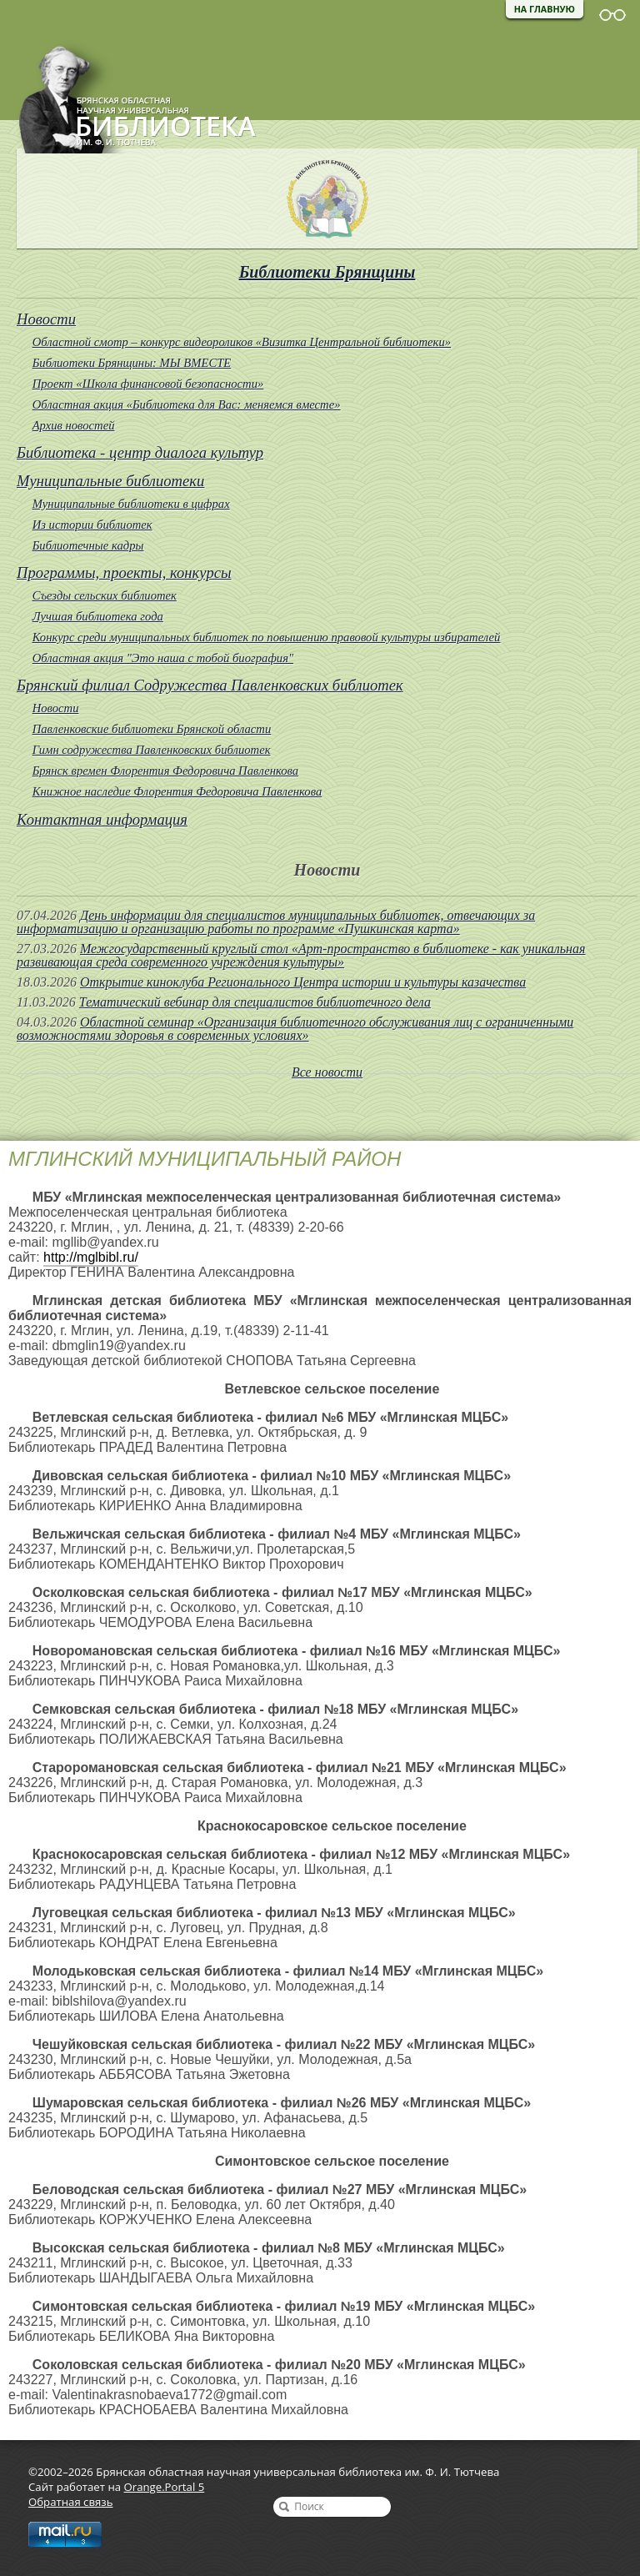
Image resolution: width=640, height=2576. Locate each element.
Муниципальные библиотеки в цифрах (131, 503)
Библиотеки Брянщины (327, 272)
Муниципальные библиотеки (110, 481)
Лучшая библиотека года (97, 616)
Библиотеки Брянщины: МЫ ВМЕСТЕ (132, 362)
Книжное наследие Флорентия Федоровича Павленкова (177, 791)
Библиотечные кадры (88, 545)
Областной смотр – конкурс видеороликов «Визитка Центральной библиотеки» (241, 342)
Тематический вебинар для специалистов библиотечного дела (255, 1002)
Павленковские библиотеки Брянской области (152, 729)
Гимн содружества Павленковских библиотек (151, 749)
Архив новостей (73, 425)
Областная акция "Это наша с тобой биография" (162, 658)
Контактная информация (102, 819)
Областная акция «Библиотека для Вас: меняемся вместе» (186, 404)
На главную (544, 9)
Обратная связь (70, 2501)
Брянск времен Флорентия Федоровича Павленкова (165, 770)
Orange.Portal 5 (164, 2486)
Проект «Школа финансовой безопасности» (148, 383)
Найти (284, 2507)
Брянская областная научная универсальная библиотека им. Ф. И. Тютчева (128, 93)
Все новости (327, 1072)
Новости (46, 319)
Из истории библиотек (92, 524)
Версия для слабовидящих (612, 14)
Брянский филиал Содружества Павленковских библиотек (210, 685)
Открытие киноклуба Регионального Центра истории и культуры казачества (303, 982)
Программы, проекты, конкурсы (124, 572)
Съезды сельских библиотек (104, 595)
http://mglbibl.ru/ (90, 1257)
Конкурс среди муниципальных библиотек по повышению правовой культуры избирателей (266, 637)
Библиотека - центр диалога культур (140, 452)
